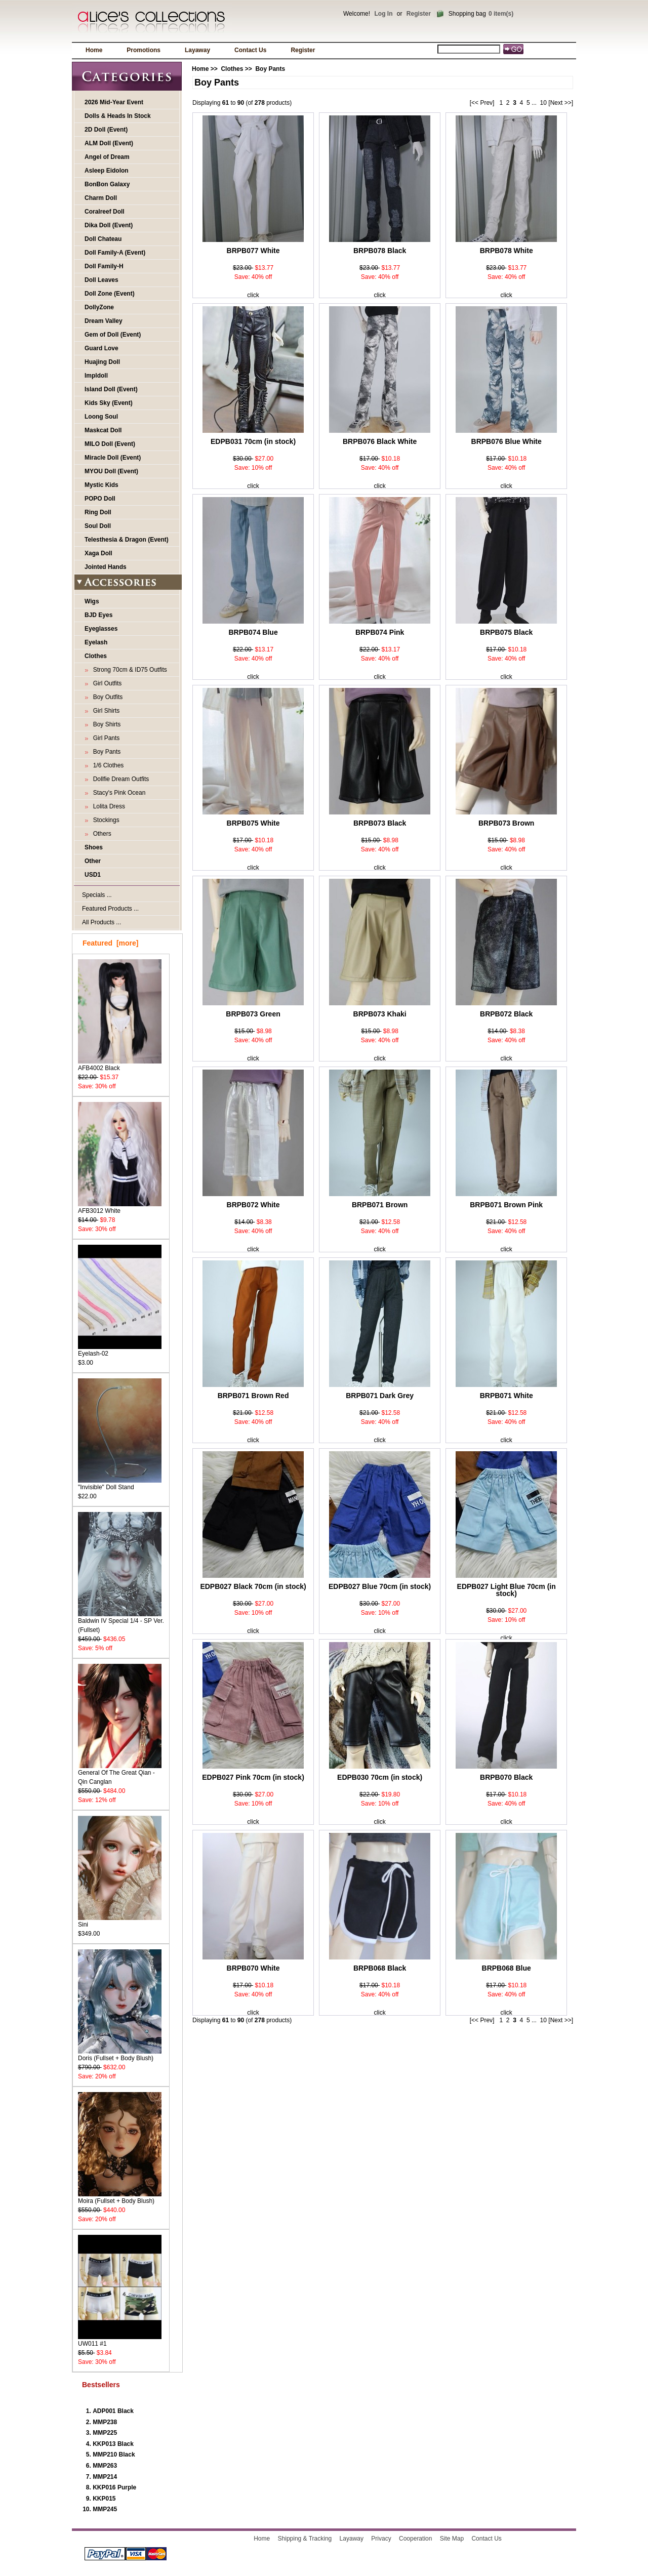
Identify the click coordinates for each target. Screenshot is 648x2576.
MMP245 (105, 2509)
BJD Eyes (98, 615)
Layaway (197, 50)
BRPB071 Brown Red (253, 1396)
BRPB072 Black (506, 1014)
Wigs (92, 601)
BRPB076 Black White (380, 441)
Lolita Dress (107, 806)
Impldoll (96, 375)
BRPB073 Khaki (380, 1014)
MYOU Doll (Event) (111, 471)
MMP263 (105, 2465)
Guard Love (101, 348)
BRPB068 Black (379, 1968)
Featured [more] (110, 943)
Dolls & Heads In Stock (118, 115)
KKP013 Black (113, 2443)
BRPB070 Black (506, 1777)
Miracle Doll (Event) (113, 457)
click (253, 295)
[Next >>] (560, 102)
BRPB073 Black (379, 823)
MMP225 (105, 2432)
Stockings (104, 820)
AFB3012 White (119, 1207)
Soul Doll (98, 525)
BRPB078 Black (379, 251)
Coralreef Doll (105, 211)
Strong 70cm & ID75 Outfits (128, 669)
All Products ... (101, 922)
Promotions (143, 50)
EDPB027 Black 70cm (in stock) (253, 1586)
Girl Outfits (106, 683)
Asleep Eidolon (107, 170)
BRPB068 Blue (506, 1968)
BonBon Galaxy (107, 184)
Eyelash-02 (119, 1350)
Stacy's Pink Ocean (117, 792)
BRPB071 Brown (380, 1205)
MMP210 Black (114, 2454)
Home (94, 50)
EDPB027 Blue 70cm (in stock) (380, 1586)
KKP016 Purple (114, 2487)
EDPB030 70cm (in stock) (379, 1777)
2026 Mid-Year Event (114, 102)
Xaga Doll (98, 553)
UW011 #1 (119, 2340)
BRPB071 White (506, 1396)
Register (419, 13)
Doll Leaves (101, 279)
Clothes (232, 68)
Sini (119, 1921)
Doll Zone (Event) (110, 293)
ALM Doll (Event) (109, 143)
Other (93, 861)
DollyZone (99, 307)
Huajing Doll (102, 361)
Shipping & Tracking (305, 2538)
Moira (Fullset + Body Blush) (119, 2197)
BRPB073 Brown (506, 823)
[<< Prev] (482, 102)
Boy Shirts (105, 724)
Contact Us (250, 50)
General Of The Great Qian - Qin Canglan (119, 1774)
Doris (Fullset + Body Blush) (119, 2055)
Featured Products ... (110, 908)
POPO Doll (100, 498)
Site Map (452, 2538)
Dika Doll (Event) (109, 225)
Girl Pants (104, 738)
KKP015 (104, 2498)
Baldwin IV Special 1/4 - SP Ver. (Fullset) (121, 1622)
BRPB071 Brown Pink (506, 1205)
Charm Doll (101, 197)
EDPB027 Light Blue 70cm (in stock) (506, 1590)
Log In (383, 13)
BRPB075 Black (506, 632)
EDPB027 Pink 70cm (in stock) (253, 1777)
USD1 (93, 874)
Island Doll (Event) (111, 389)
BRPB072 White (253, 1205)
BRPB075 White (253, 823)
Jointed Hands (106, 566)
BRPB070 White (253, 1968)
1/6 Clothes (107, 765)
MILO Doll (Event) (110, 443)
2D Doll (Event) (106, 129)
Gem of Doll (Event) (113, 334)
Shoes (94, 847)
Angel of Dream (107, 156)
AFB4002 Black (119, 1065)
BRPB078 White (506, 251)
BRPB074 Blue (252, 632)
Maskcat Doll (103, 430)
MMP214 (105, 2476)
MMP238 (105, 2422)
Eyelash (96, 642)
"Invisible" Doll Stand (119, 1484)
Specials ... (97, 894)
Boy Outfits (106, 697)
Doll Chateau (103, 238)
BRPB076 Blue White (506, 441)
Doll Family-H (104, 266)
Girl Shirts (104, 710)
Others (100, 833)
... (534, 102)
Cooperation (415, 2538)
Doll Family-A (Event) (115, 252)
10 (543, 102)
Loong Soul (101, 416)
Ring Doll (98, 512)
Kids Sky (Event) (109, 402)
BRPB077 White (253, 251)
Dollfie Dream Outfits (119, 779)
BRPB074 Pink (379, 632)
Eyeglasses (101, 628)
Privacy (381, 2538)
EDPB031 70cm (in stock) (253, 441)
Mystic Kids (101, 484)
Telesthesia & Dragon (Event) (127, 539)
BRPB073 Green (253, 1014)
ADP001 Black (113, 2411)
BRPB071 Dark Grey (380, 1396)
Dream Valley (104, 320)
